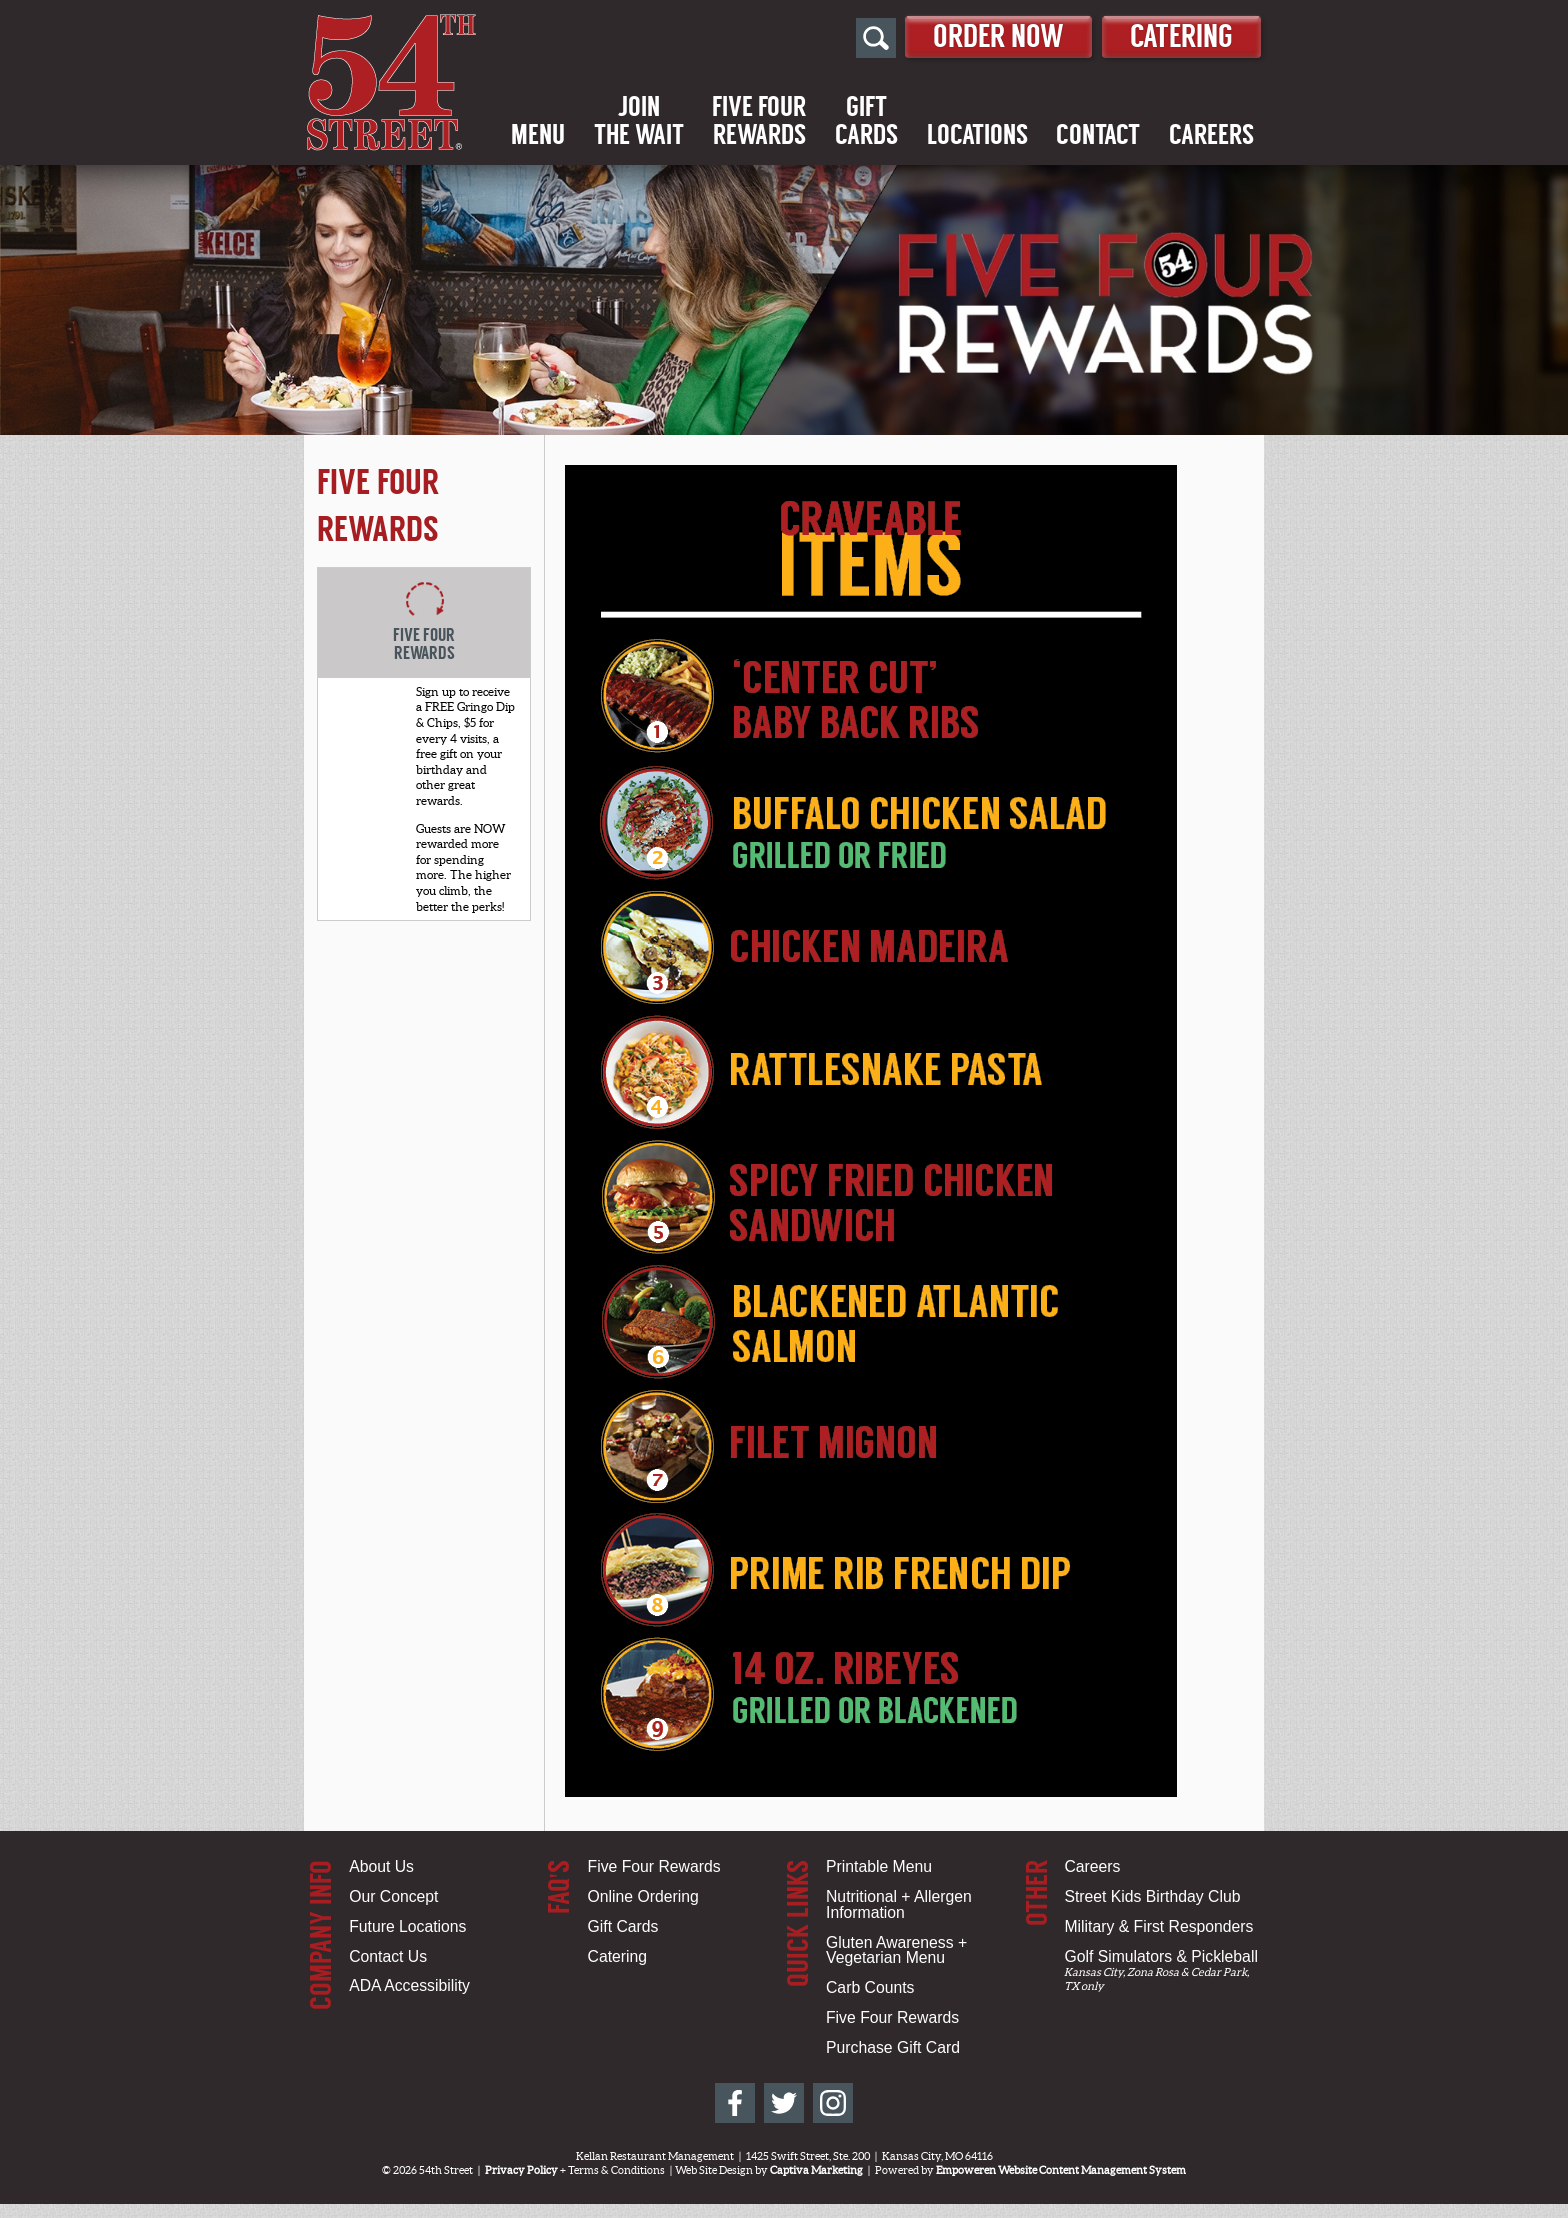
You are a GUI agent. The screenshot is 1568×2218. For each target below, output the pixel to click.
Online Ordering (643, 1896)
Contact (1098, 135)
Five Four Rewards (654, 1866)
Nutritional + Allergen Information (899, 1904)
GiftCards (866, 121)
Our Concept (393, 1896)
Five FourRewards (759, 121)
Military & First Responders (1158, 1926)
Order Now (998, 36)
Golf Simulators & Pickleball (1160, 1956)
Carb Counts (870, 1987)
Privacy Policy (521, 2170)
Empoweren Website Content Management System (1061, 2170)
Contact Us (388, 1956)
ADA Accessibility (409, 1985)
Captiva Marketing (816, 2170)
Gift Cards (623, 1926)
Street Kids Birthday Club (1152, 1896)
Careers (1211, 135)
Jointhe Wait (639, 121)
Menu (538, 135)
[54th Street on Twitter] (784, 2103)
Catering (1181, 36)
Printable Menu (879, 1866)
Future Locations (407, 1926)
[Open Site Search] (876, 38)
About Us (381, 1866)
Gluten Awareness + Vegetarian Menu (896, 1950)
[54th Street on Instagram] (833, 2103)
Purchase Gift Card (893, 2047)
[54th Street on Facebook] (735, 2103)
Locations (977, 135)
